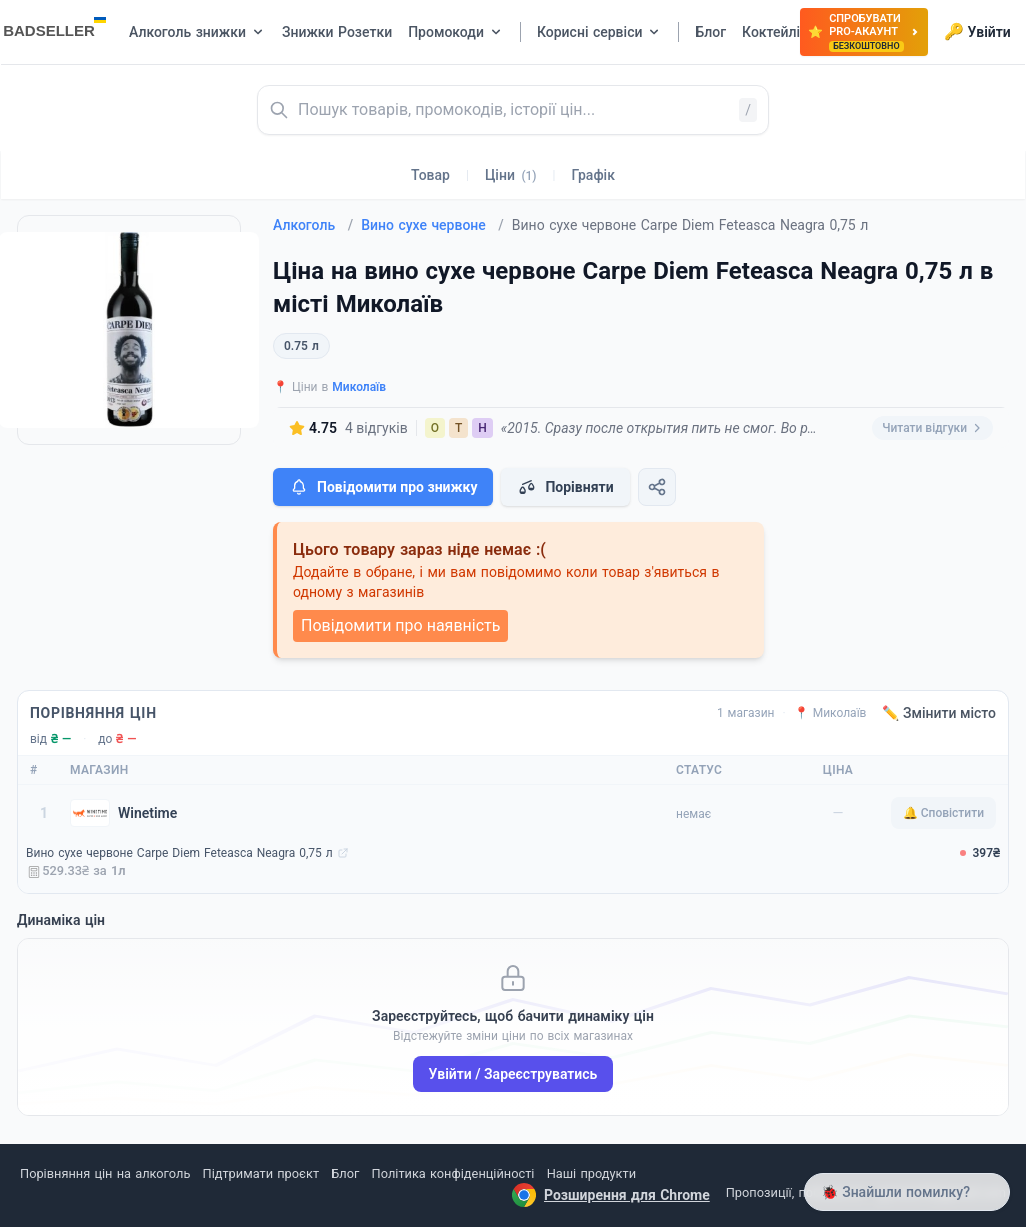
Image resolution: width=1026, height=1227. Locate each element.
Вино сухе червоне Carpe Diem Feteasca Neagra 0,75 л (179, 853)
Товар (430, 175)
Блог (345, 1173)
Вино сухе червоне (432, 225)
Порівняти (565, 487)
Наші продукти (591, 1173)
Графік (593, 175)
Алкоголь (313, 225)
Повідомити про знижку (383, 487)
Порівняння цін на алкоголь (105, 1173)
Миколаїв (359, 387)
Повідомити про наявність (400, 625)
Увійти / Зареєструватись (513, 1074)
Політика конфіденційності (453, 1173)
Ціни (511, 175)
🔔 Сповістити (943, 813)
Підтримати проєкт (261, 1173)
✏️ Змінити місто (939, 713)
